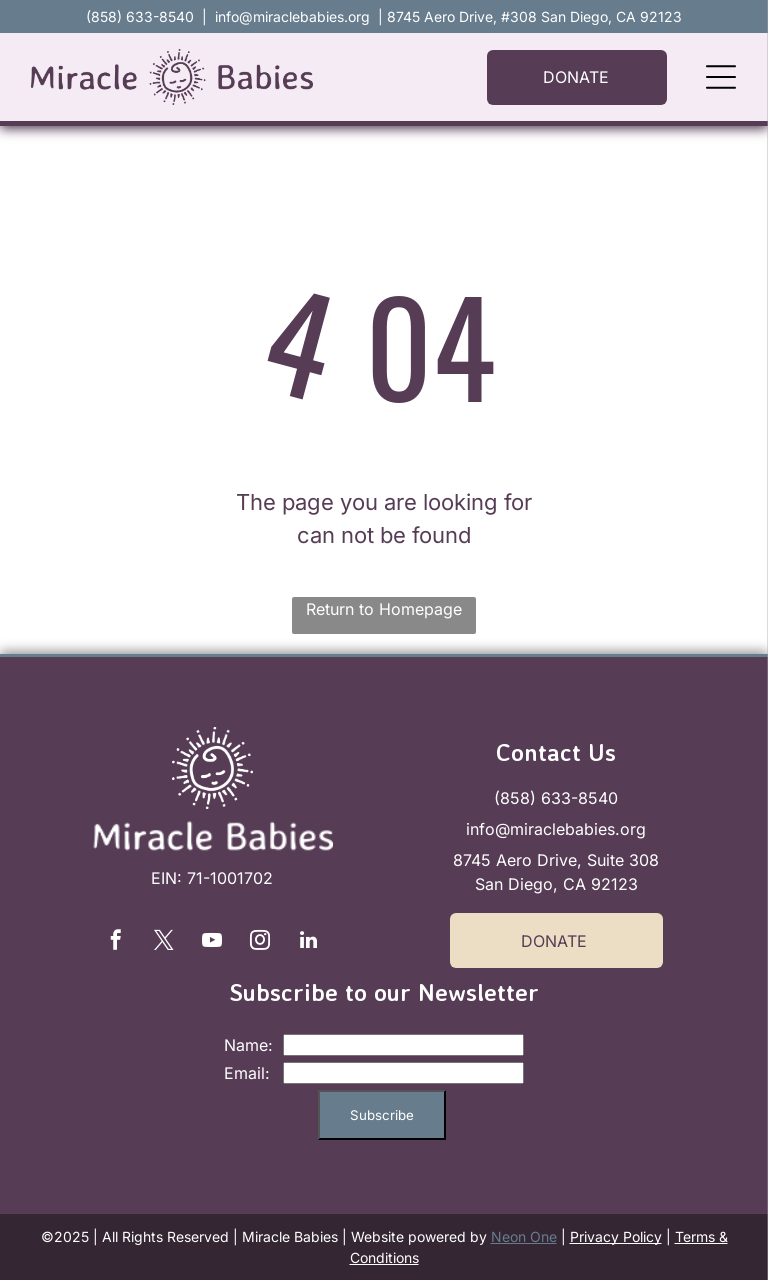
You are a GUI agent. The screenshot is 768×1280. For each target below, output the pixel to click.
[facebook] (116, 942)
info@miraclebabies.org (292, 16)
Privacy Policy (616, 1236)
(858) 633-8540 (556, 798)
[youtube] (212, 942)
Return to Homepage (384, 609)
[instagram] (260, 942)
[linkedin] (308, 942)
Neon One (524, 1236)
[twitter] (164, 942)
